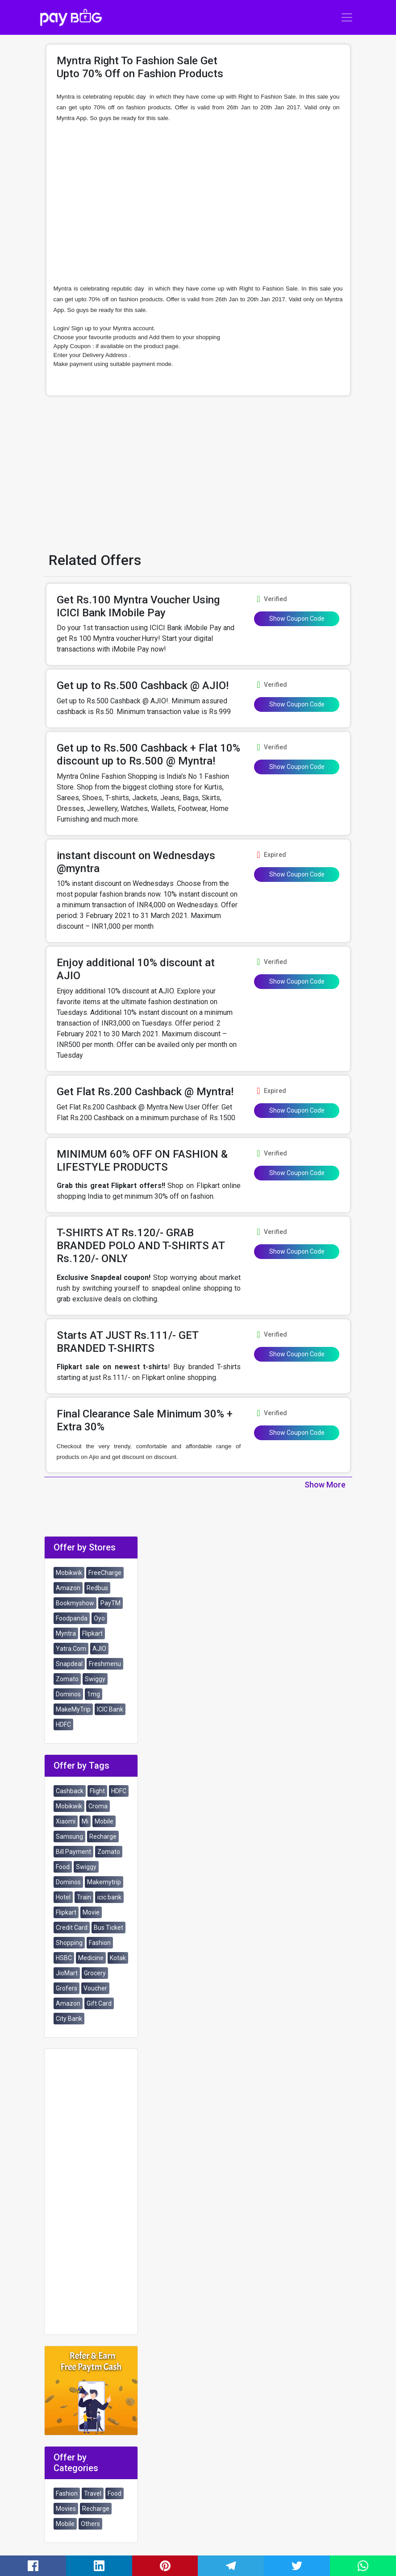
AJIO (99, 1648)
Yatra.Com (71, 1648)
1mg (93, 1694)
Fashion (100, 1942)
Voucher (95, 1988)
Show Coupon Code (297, 618)
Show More (325, 1484)
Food (63, 1866)
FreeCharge (104, 1572)
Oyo (99, 1618)
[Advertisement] (198, 201)
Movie (91, 1912)
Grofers (66, 1988)
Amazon (68, 1587)
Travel (92, 2493)
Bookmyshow (75, 1603)
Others (90, 2523)
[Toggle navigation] (347, 17)
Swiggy (95, 1679)
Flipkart (92, 1633)
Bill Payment (73, 1851)
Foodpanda (72, 1618)
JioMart (67, 1973)
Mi (85, 1821)
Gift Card (99, 2003)
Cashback (69, 1791)
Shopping (69, 1942)
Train (84, 1897)
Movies (66, 2508)
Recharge (103, 1836)
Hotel (63, 1897)
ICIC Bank (110, 1709)
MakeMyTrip (73, 1709)
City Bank (69, 2018)
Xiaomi (65, 1821)
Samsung (69, 1836)
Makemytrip (104, 1882)
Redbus (97, 1587)
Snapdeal (69, 1663)
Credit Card (72, 1927)
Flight (97, 1791)
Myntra (66, 1633)
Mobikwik (69, 1572)
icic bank (109, 1897)
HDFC (63, 1724)
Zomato (67, 1679)
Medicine (91, 1957)
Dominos (68, 1694)
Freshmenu (105, 1663)
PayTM (110, 1603)
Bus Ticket (108, 1927)
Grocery (95, 1973)
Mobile (104, 1821)
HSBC (64, 1957)
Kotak (118, 1957)
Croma (98, 1806)
